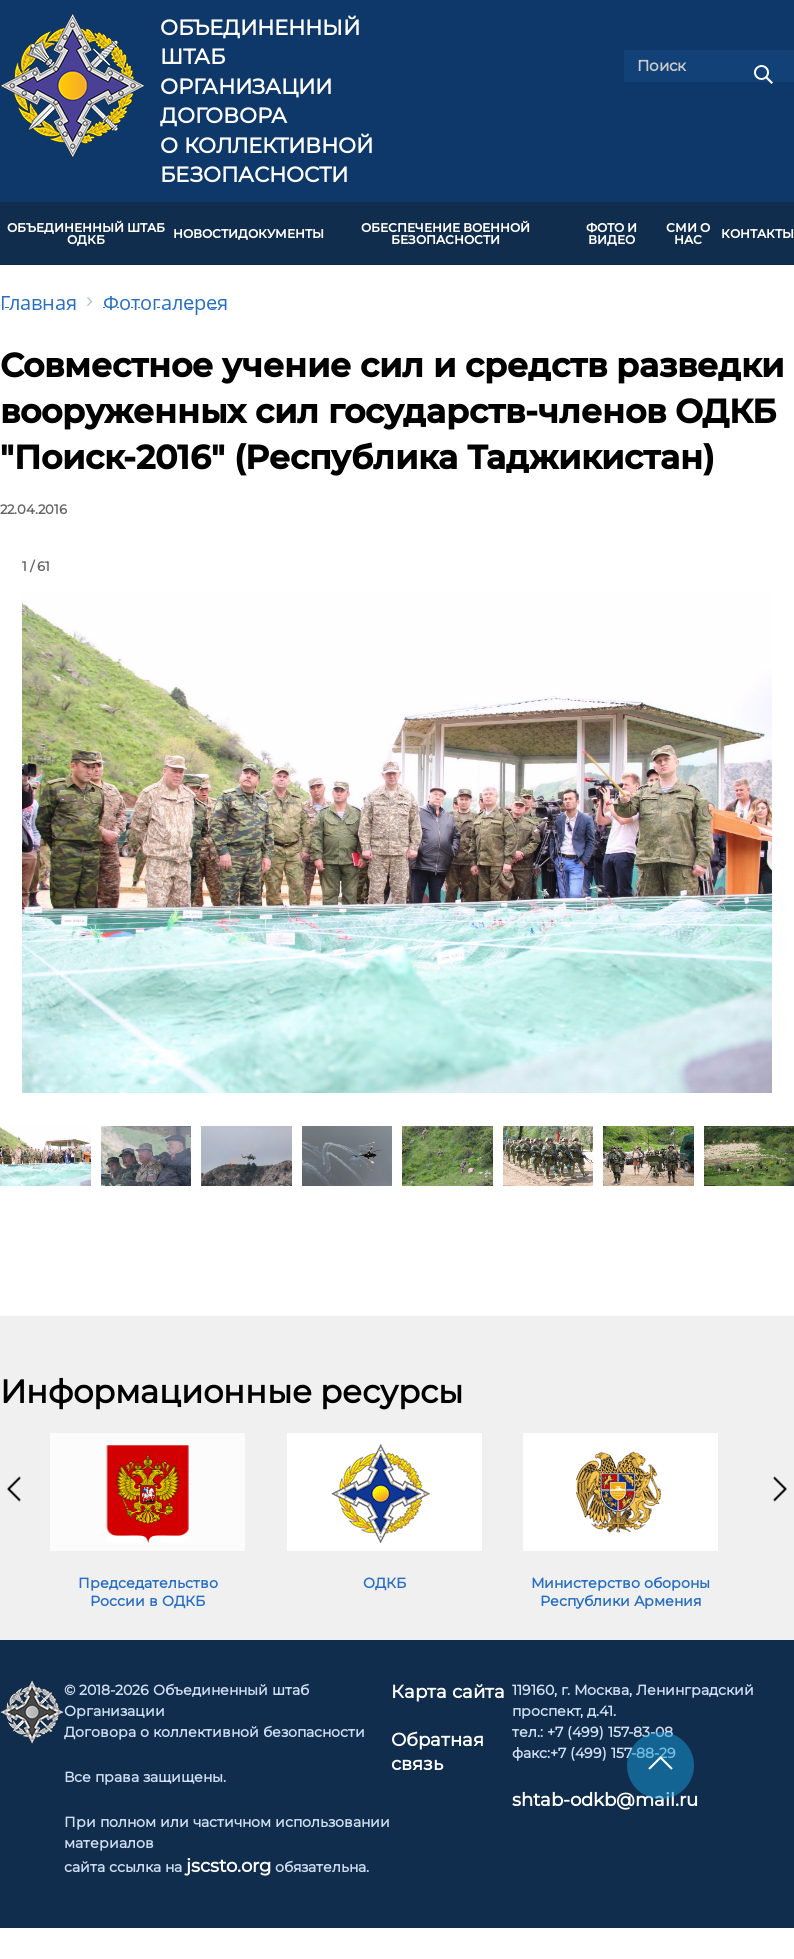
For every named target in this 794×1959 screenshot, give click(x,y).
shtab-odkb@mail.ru (572, 1786)
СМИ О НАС (688, 227)
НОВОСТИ (205, 227)
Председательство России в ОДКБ (148, 1579)
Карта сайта (449, 1678)
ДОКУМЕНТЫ (281, 227)
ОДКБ (384, 1570)
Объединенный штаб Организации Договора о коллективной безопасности (266, 101)
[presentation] (14, 1477)
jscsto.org (220, 1852)
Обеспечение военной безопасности (445, 227)
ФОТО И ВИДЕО (611, 227)
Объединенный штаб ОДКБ (86, 227)
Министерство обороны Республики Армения (620, 1579)
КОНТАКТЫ (757, 227)
